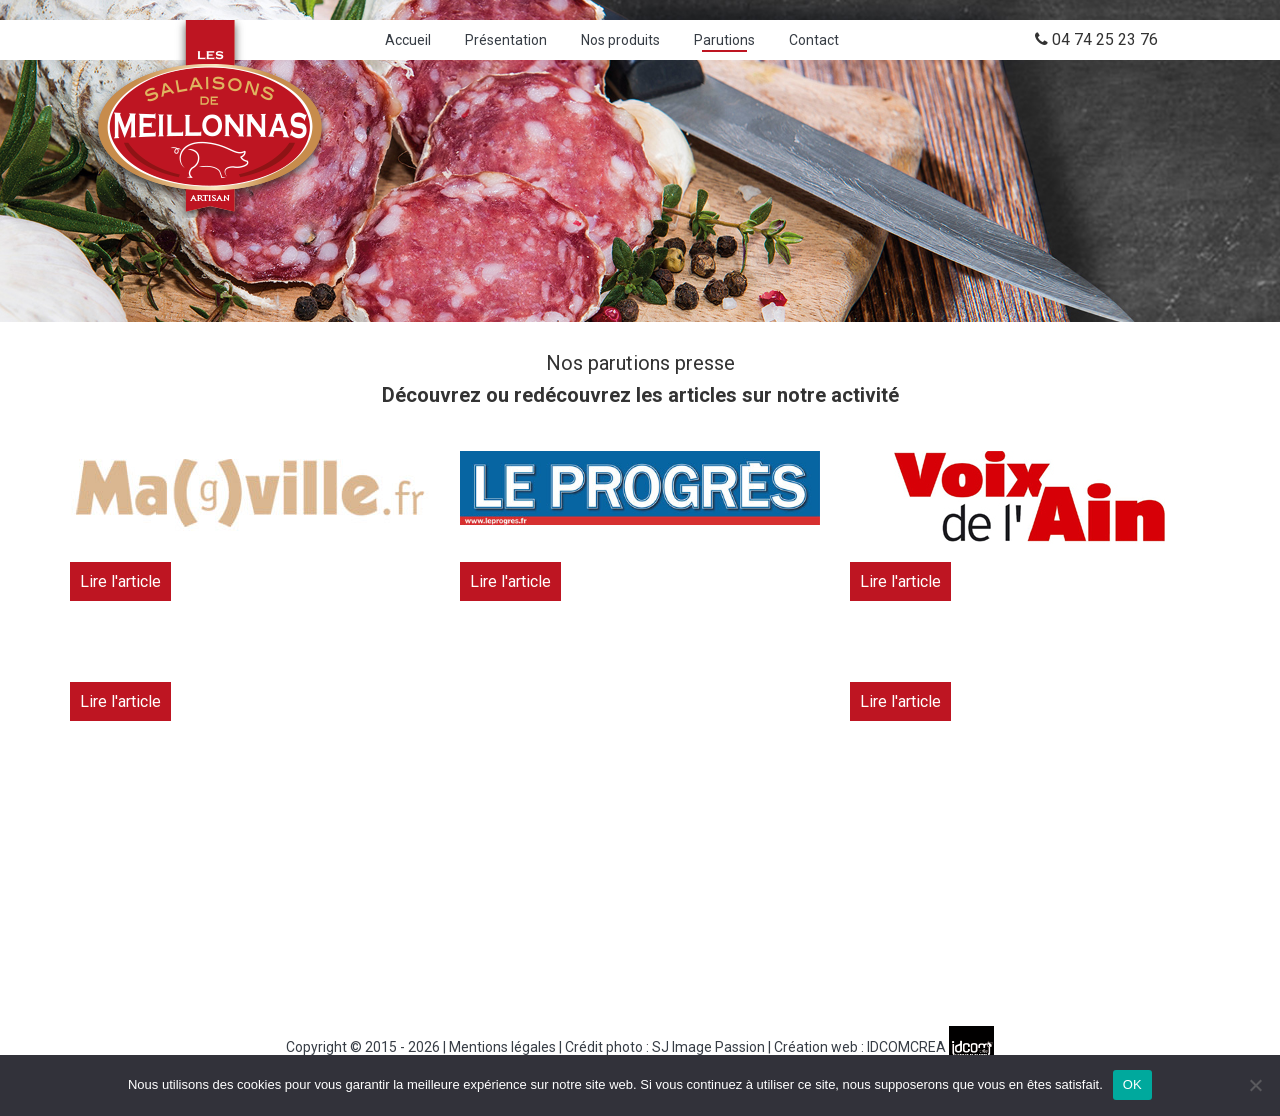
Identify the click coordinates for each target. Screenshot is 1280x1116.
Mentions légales (502, 1047)
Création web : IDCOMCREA (884, 1047)
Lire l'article (120, 581)
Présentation (506, 40)
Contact (814, 40)
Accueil (408, 40)
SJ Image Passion (708, 1047)
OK (1132, 1084)
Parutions (724, 40)
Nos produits (620, 40)
